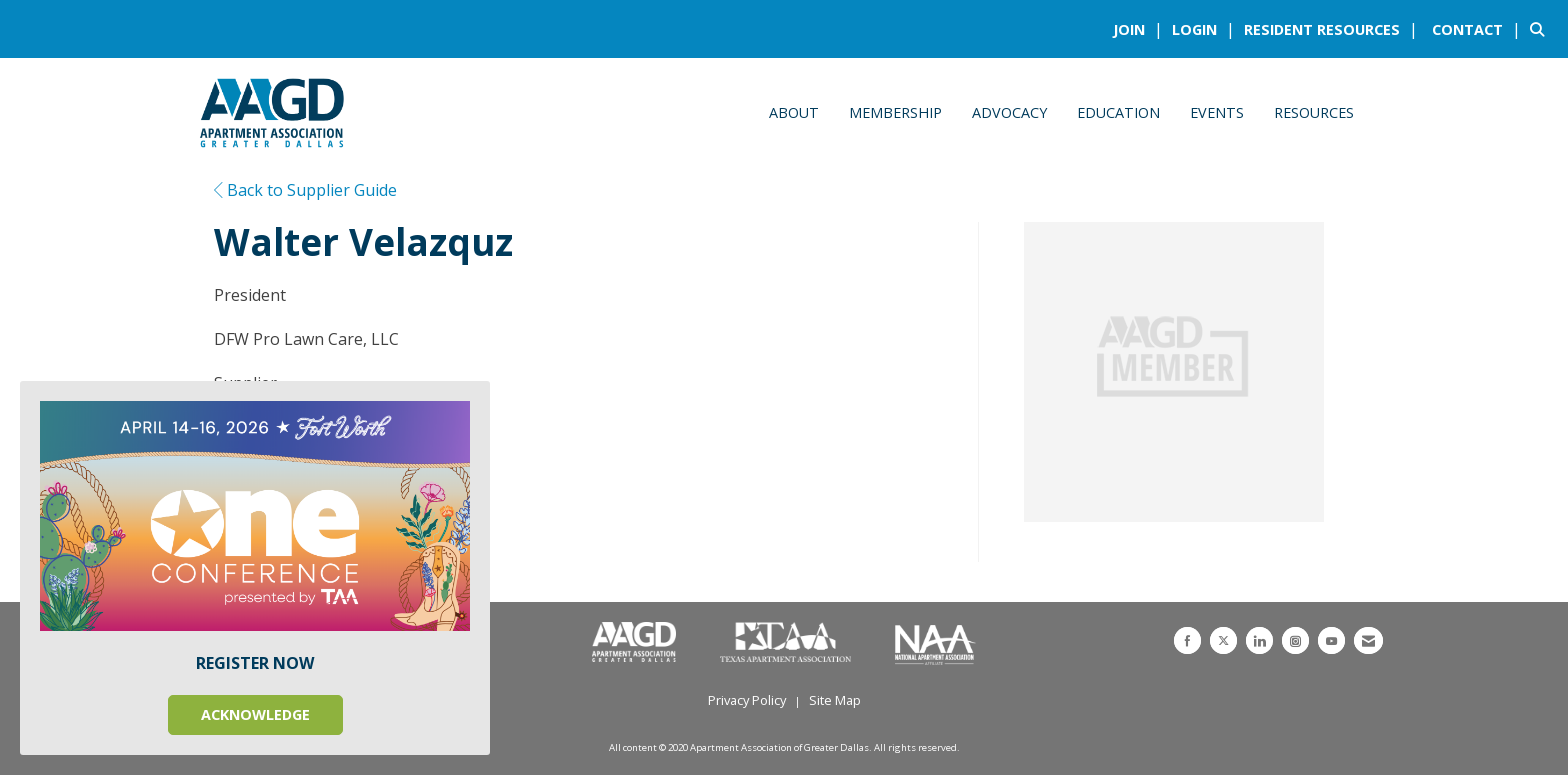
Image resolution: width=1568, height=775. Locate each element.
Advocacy (1009, 112)
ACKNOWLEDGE (255, 714)
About (794, 112)
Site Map (835, 700)
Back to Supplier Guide (305, 190)
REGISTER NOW (255, 663)
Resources (1314, 112)
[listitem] (1140, 29)
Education (1118, 112)
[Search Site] (1541, 29)
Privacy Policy (747, 700)
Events (1217, 112)
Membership (895, 112)
